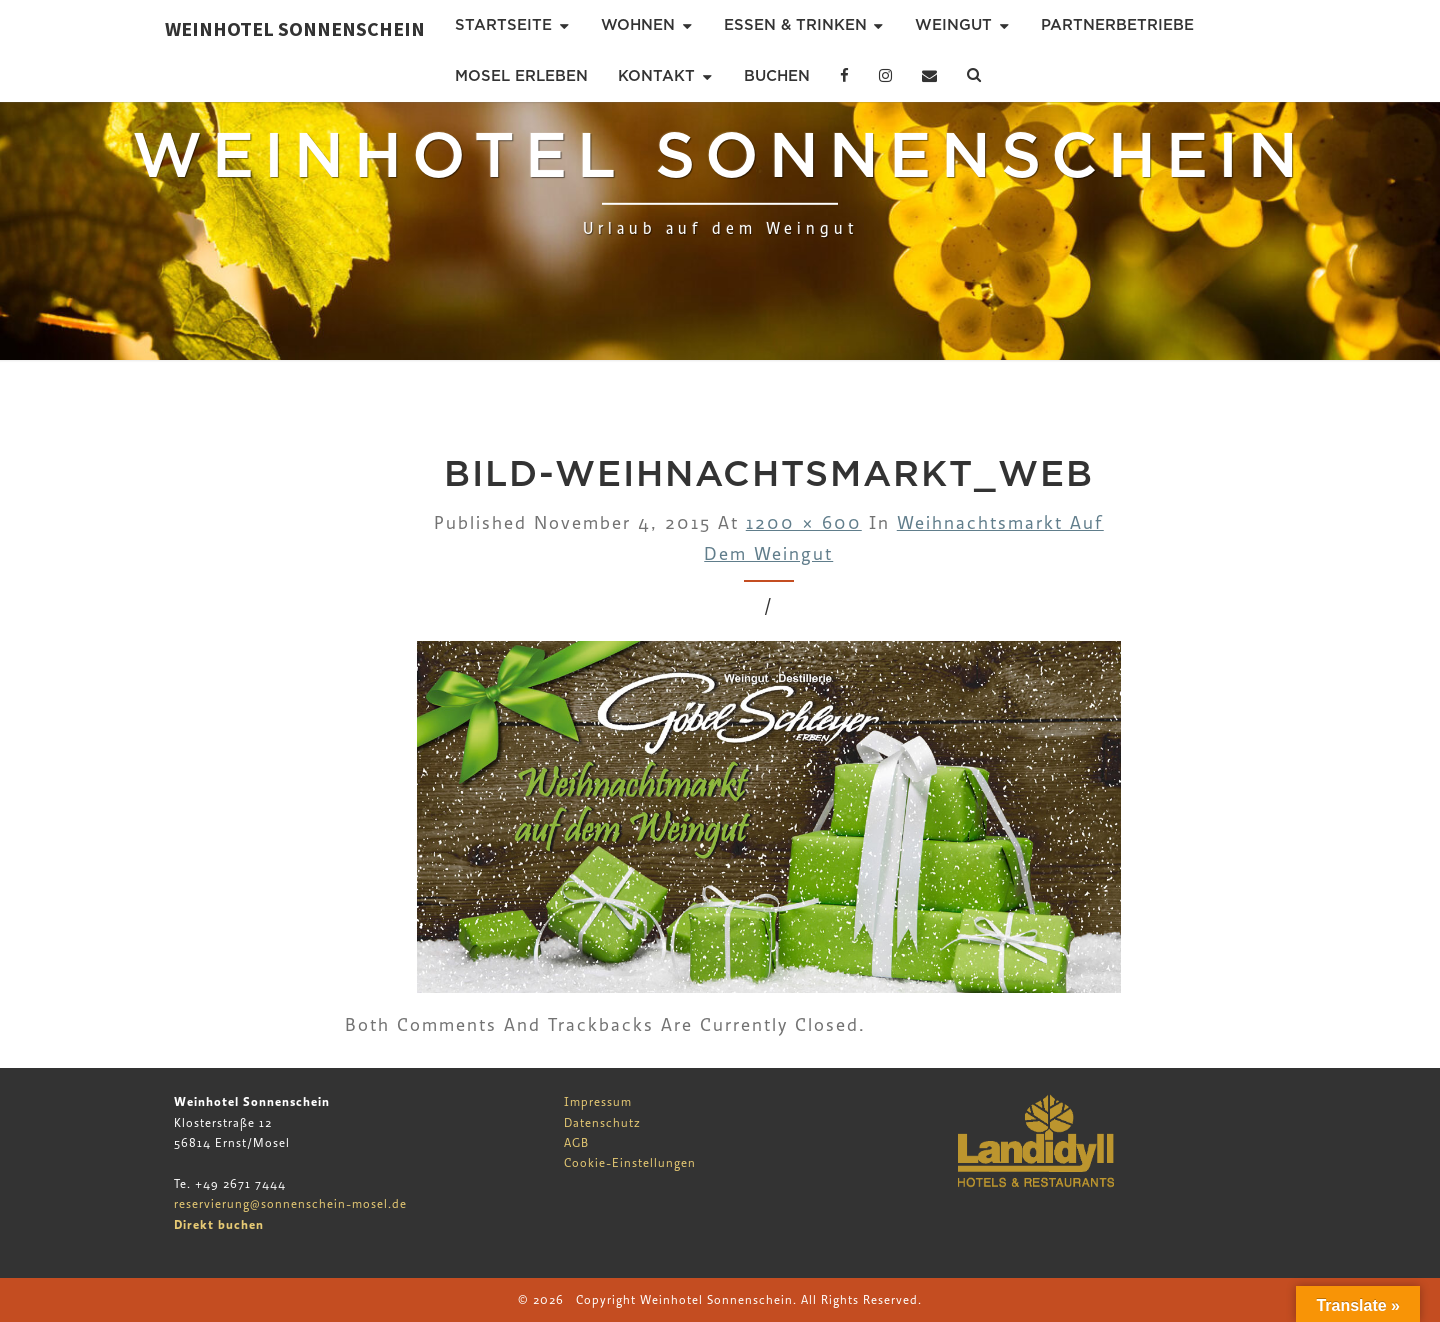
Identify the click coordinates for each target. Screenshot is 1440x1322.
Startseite (503, 25)
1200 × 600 (804, 523)
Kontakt (656, 76)
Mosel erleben (521, 76)
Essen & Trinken (795, 25)
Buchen (777, 76)
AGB (576, 1143)
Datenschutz (602, 1123)
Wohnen (638, 25)
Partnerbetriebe (1117, 25)
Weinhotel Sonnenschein (295, 28)
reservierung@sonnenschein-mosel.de (290, 1204)
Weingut (953, 25)
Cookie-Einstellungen (630, 1163)
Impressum (598, 1102)
